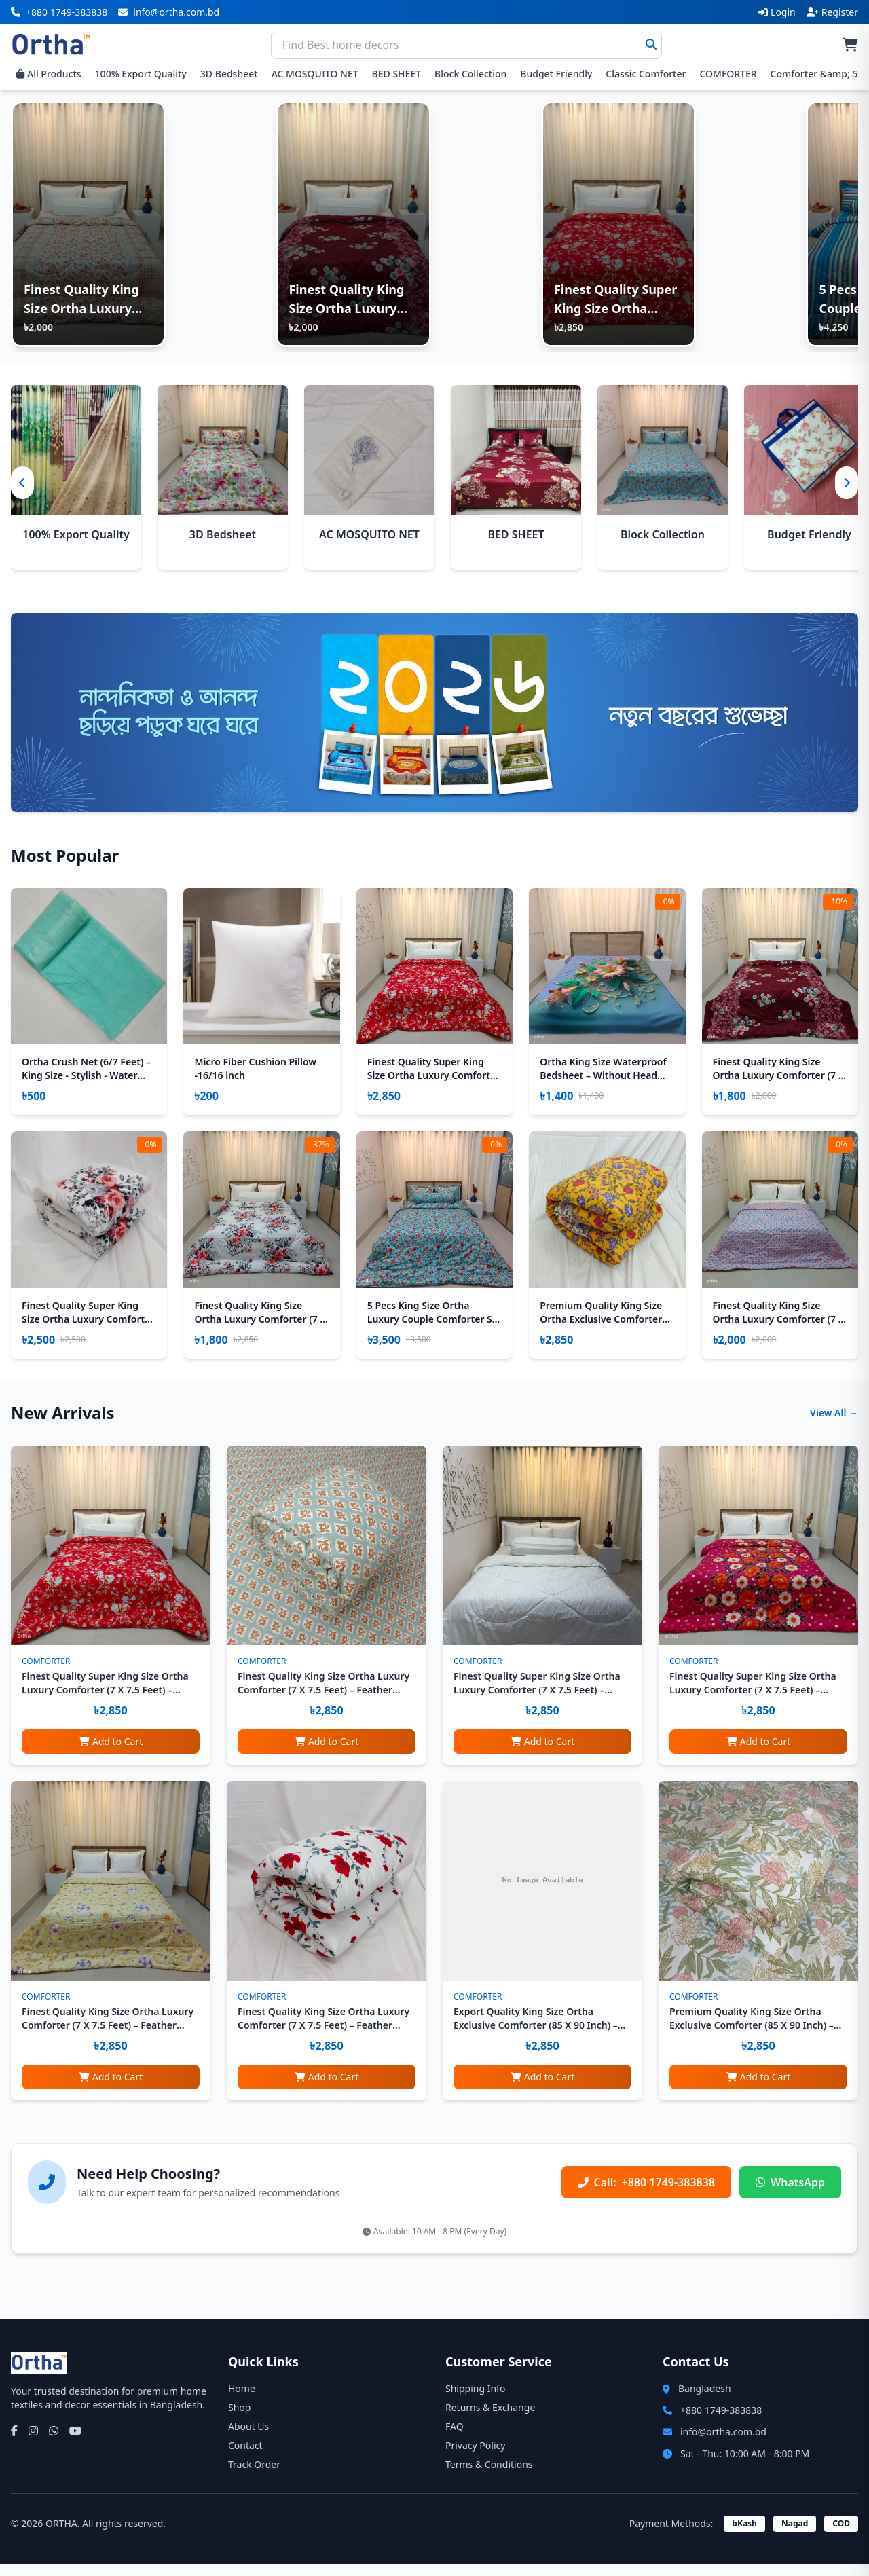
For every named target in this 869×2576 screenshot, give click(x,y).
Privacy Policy (475, 2456)
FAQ (454, 2437)
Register (832, 11)
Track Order (254, 2475)
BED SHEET (396, 73)
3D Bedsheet (229, 73)
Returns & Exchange (490, 2418)
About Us (248, 2437)
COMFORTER (727, 73)
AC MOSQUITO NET (315, 73)
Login (777, 11)
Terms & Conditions (489, 2475)
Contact (245, 2456)
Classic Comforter (646, 73)
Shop (239, 2418)
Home (241, 2399)
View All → (834, 1424)
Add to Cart (111, 1752)
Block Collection (470, 73)
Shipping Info (475, 2399)
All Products (48, 73)
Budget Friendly (556, 73)
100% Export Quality (141, 73)
